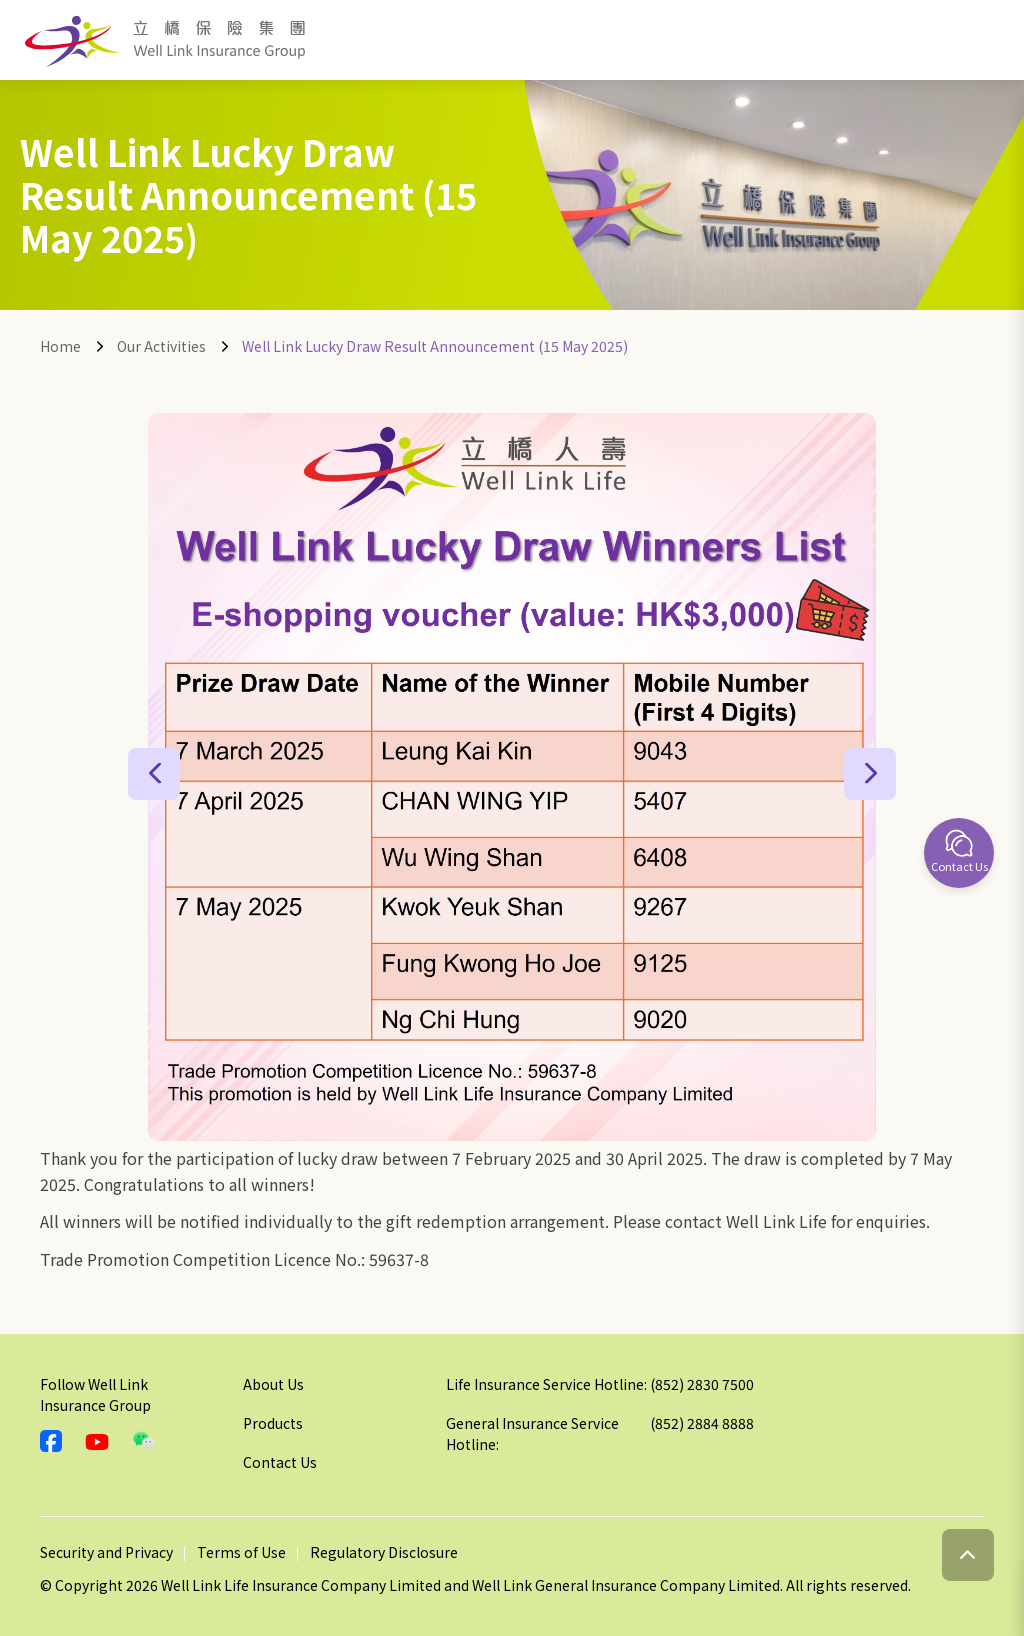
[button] (154, 774)
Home (60, 346)
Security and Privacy (106, 1552)
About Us (273, 1384)
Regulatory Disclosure (384, 1552)
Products (273, 1423)
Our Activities (161, 346)
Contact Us (280, 1462)
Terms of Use (241, 1552)
